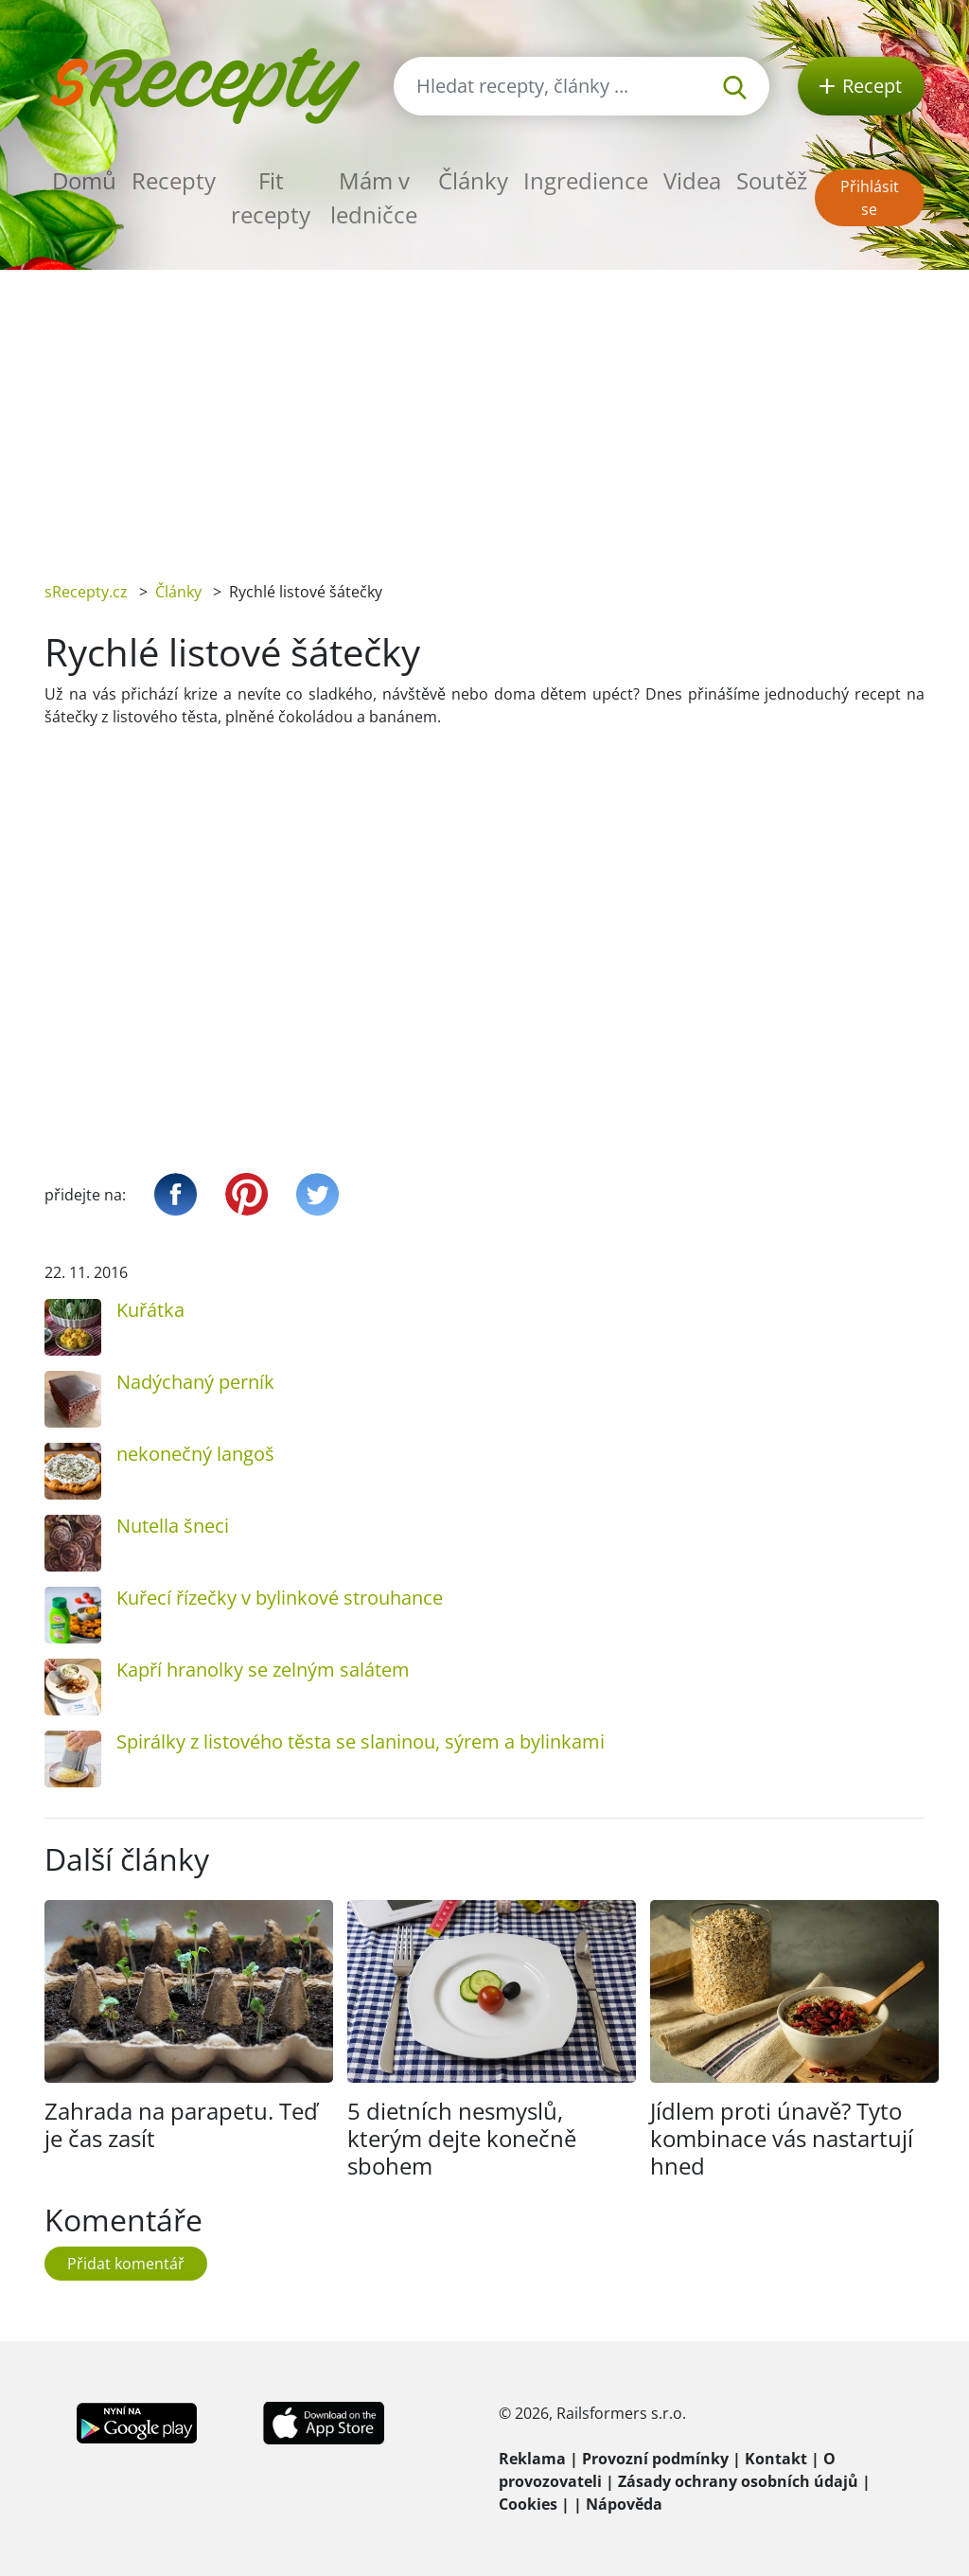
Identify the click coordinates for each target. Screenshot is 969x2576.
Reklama (532, 2458)
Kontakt (776, 2458)
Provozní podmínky (655, 2458)
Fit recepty (270, 197)
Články (473, 180)
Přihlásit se (869, 198)
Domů (84, 180)
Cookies (528, 2504)
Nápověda (624, 2504)
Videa (692, 180)
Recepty (174, 180)
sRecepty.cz (86, 591)
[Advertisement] (484, 411)
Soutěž (771, 180)
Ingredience (585, 180)
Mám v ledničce (373, 197)
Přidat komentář (126, 2263)
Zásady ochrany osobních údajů (738, 2481)
